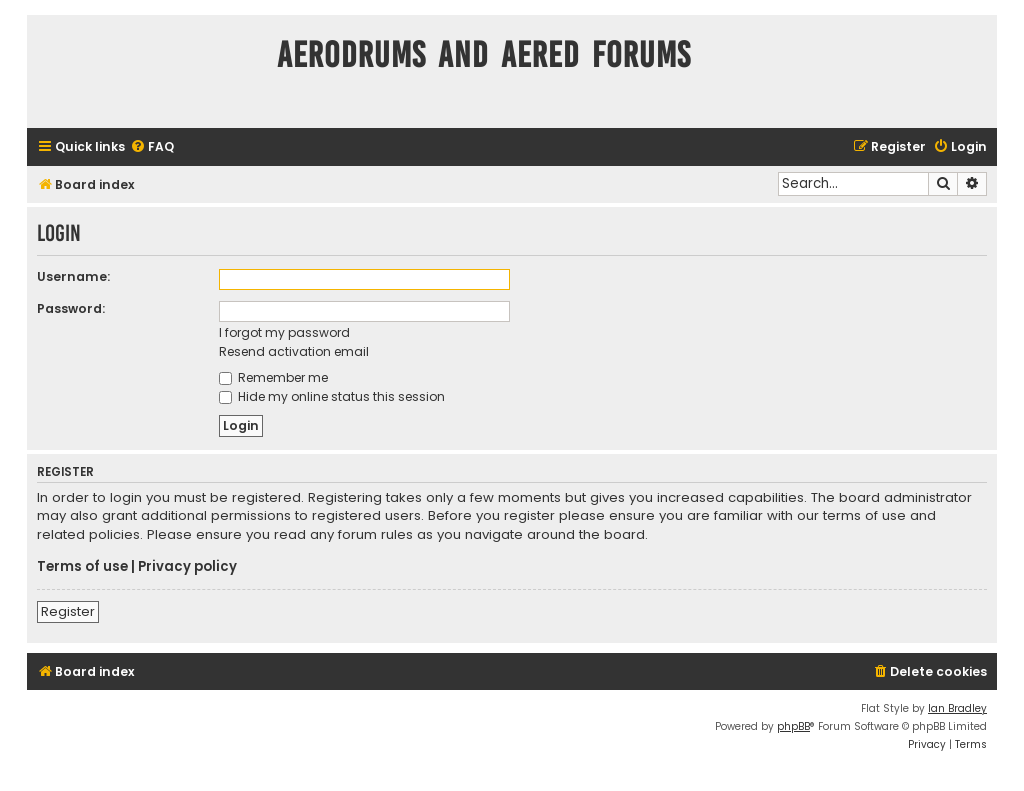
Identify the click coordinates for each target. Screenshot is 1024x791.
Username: (73, 276)
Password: (71, 308)
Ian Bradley (957, 708)
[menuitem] (152, 147)
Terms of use (82, 567)
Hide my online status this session (332, 396)
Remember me (273, 377)
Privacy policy (187, 567)
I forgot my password (284, 332)
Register (68, 611)
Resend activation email (294, 351)
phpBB (793, 726)
